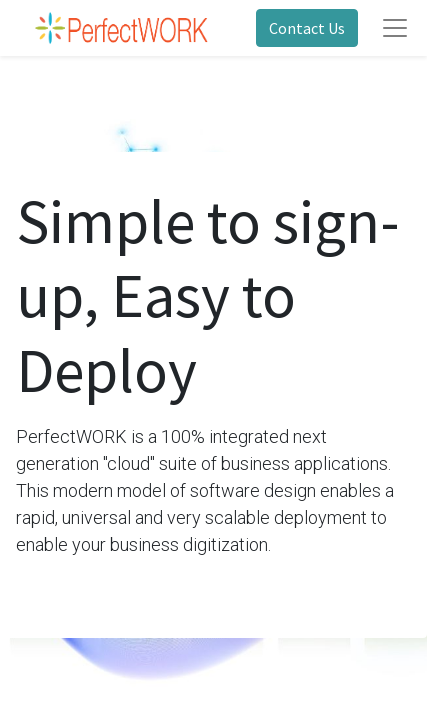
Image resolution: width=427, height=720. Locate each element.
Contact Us (307, 28)
